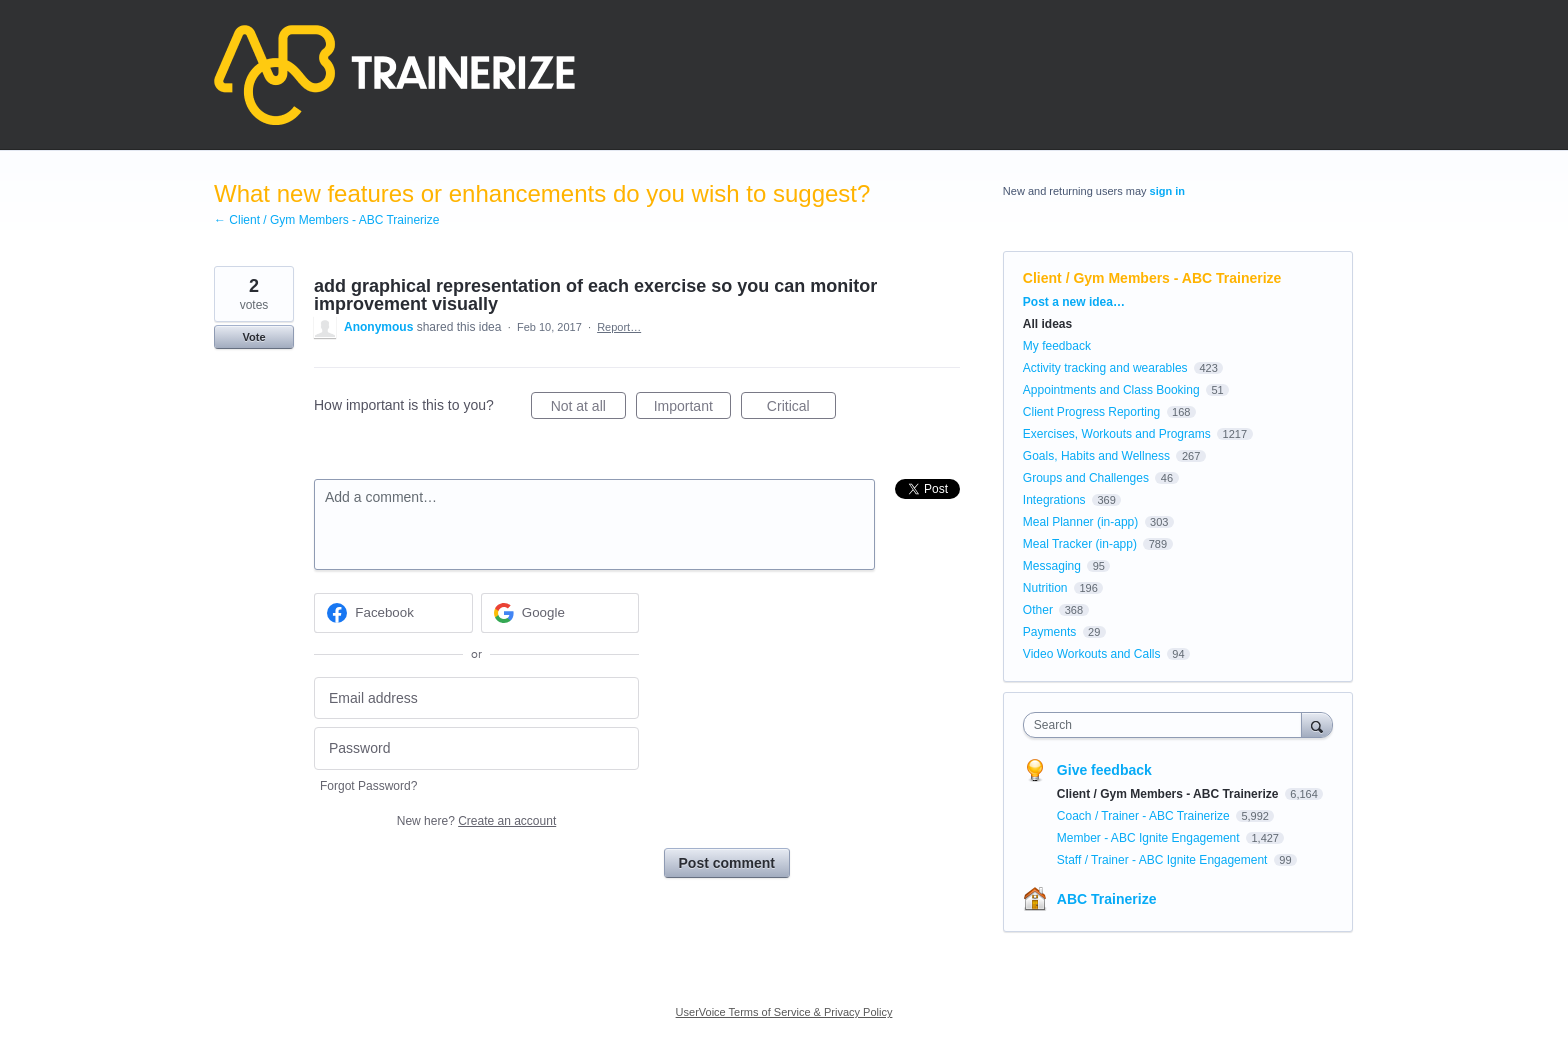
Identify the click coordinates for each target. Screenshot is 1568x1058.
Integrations (1054, 500)
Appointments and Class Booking (1111, 390)
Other (1038, 610)
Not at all (588, 409)
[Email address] (476, 698)
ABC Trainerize (1107, 899)
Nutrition (1045, 588)
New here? (476, 821)
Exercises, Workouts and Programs (1118, 434)
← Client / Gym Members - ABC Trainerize (326, 220)
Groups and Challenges (1086, 478)
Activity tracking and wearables (1105, 368)
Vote (253, 337)
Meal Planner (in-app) (1080, 522)
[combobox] (1167, 725)
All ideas (1047, 324)
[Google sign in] (560, 613)
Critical (801, 409)
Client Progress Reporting (1091, 412)
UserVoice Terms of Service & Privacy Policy (784, 1012)
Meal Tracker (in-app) (1080, 544)
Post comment (727, 863)
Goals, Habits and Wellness (1096, 456)
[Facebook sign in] (393, 613)
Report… (619, 327)
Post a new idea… (1074, 302)
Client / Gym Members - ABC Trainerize (1152, 278)
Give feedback (1104, 770)
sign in (1167, 191)
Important (692, 409)
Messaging (1052, 566)
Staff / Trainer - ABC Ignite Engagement (1164, 860)
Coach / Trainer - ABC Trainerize (1145, 816)
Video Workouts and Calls (1092, 654)
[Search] (1317, 724)
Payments (1049, 632)
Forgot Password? (368, 786)
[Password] (476, 748)
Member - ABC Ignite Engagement (1150, 838)
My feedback (1057, 346)
